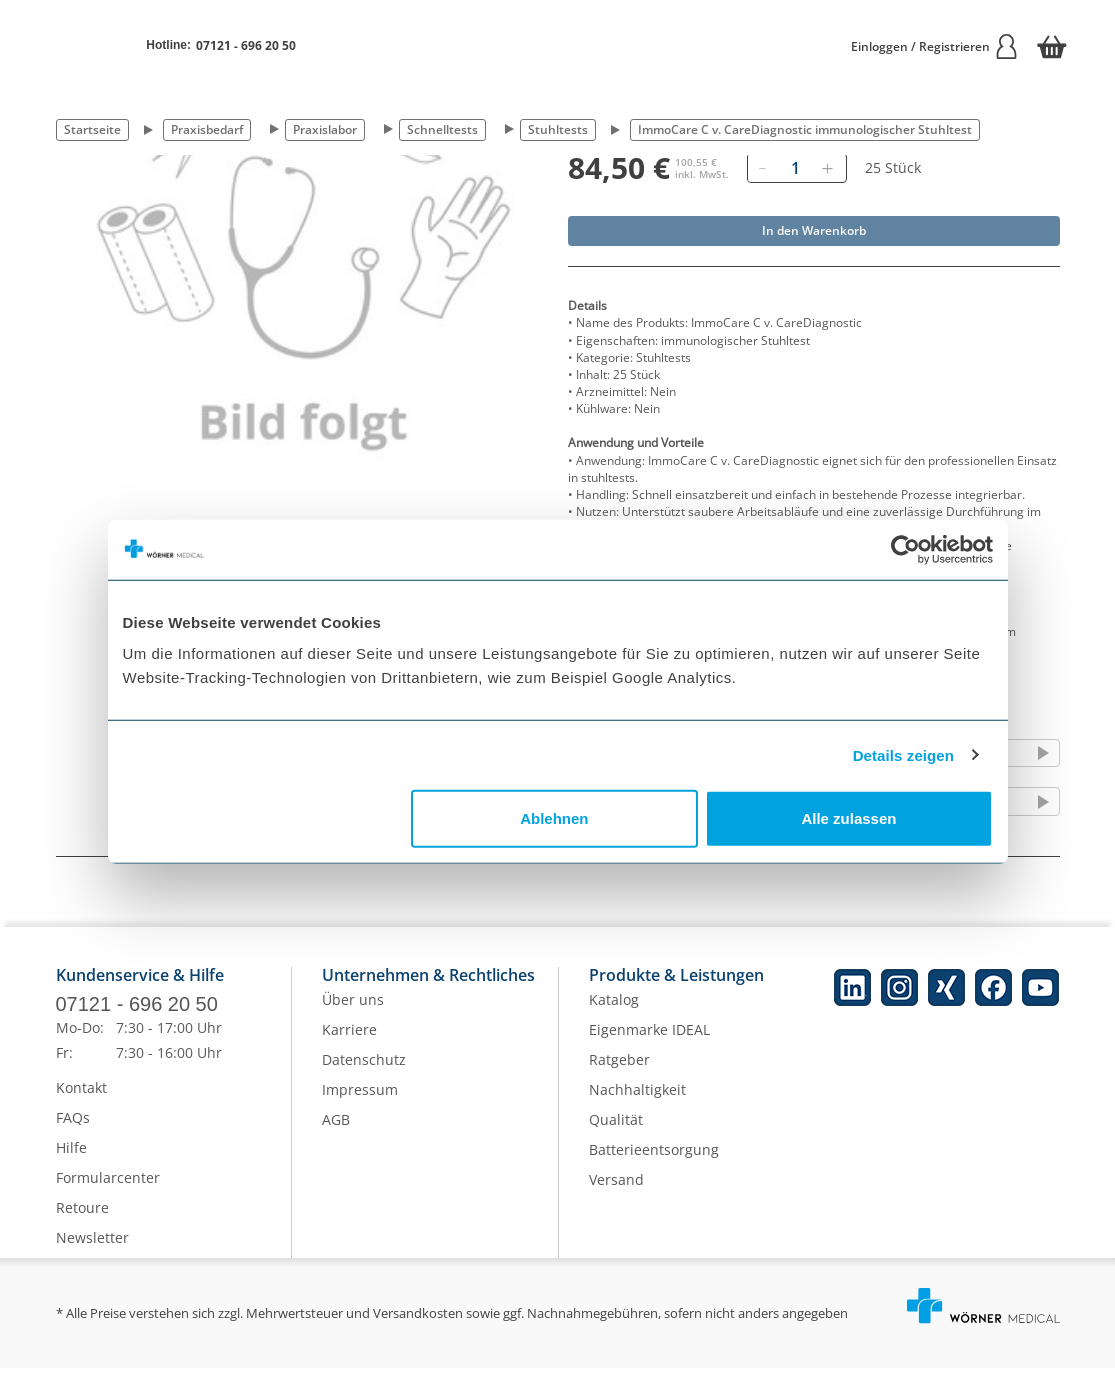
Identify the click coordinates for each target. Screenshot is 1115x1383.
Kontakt (81, 1102)
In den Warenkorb (814, 230)
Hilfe (71, 1162)
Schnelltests (442, 129)
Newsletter (92, 1252)
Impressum (360, 1104)
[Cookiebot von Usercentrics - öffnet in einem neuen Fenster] (905, 549)
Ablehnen (554, 818)
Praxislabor (325, 129)
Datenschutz (364, 1074)
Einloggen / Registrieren (935, 46)
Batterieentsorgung (654, 1164)
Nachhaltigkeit (637, 1104)
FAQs (73, 1132)
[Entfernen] (763, 168)
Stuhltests (558, 129)
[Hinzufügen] (828, 168)
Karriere (349, 1044)
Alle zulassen (848, 818)
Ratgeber (619, 1074)
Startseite (92, 129)
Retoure (82, 1222)
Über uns (353, 1014)
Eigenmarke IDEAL (649, 1044)
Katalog (614, 1014)
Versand (616, 1194)
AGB (336, 1134)
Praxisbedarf (207, 129)
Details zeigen (903, 754)
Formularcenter (108, 1192)
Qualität (616, 1134)
